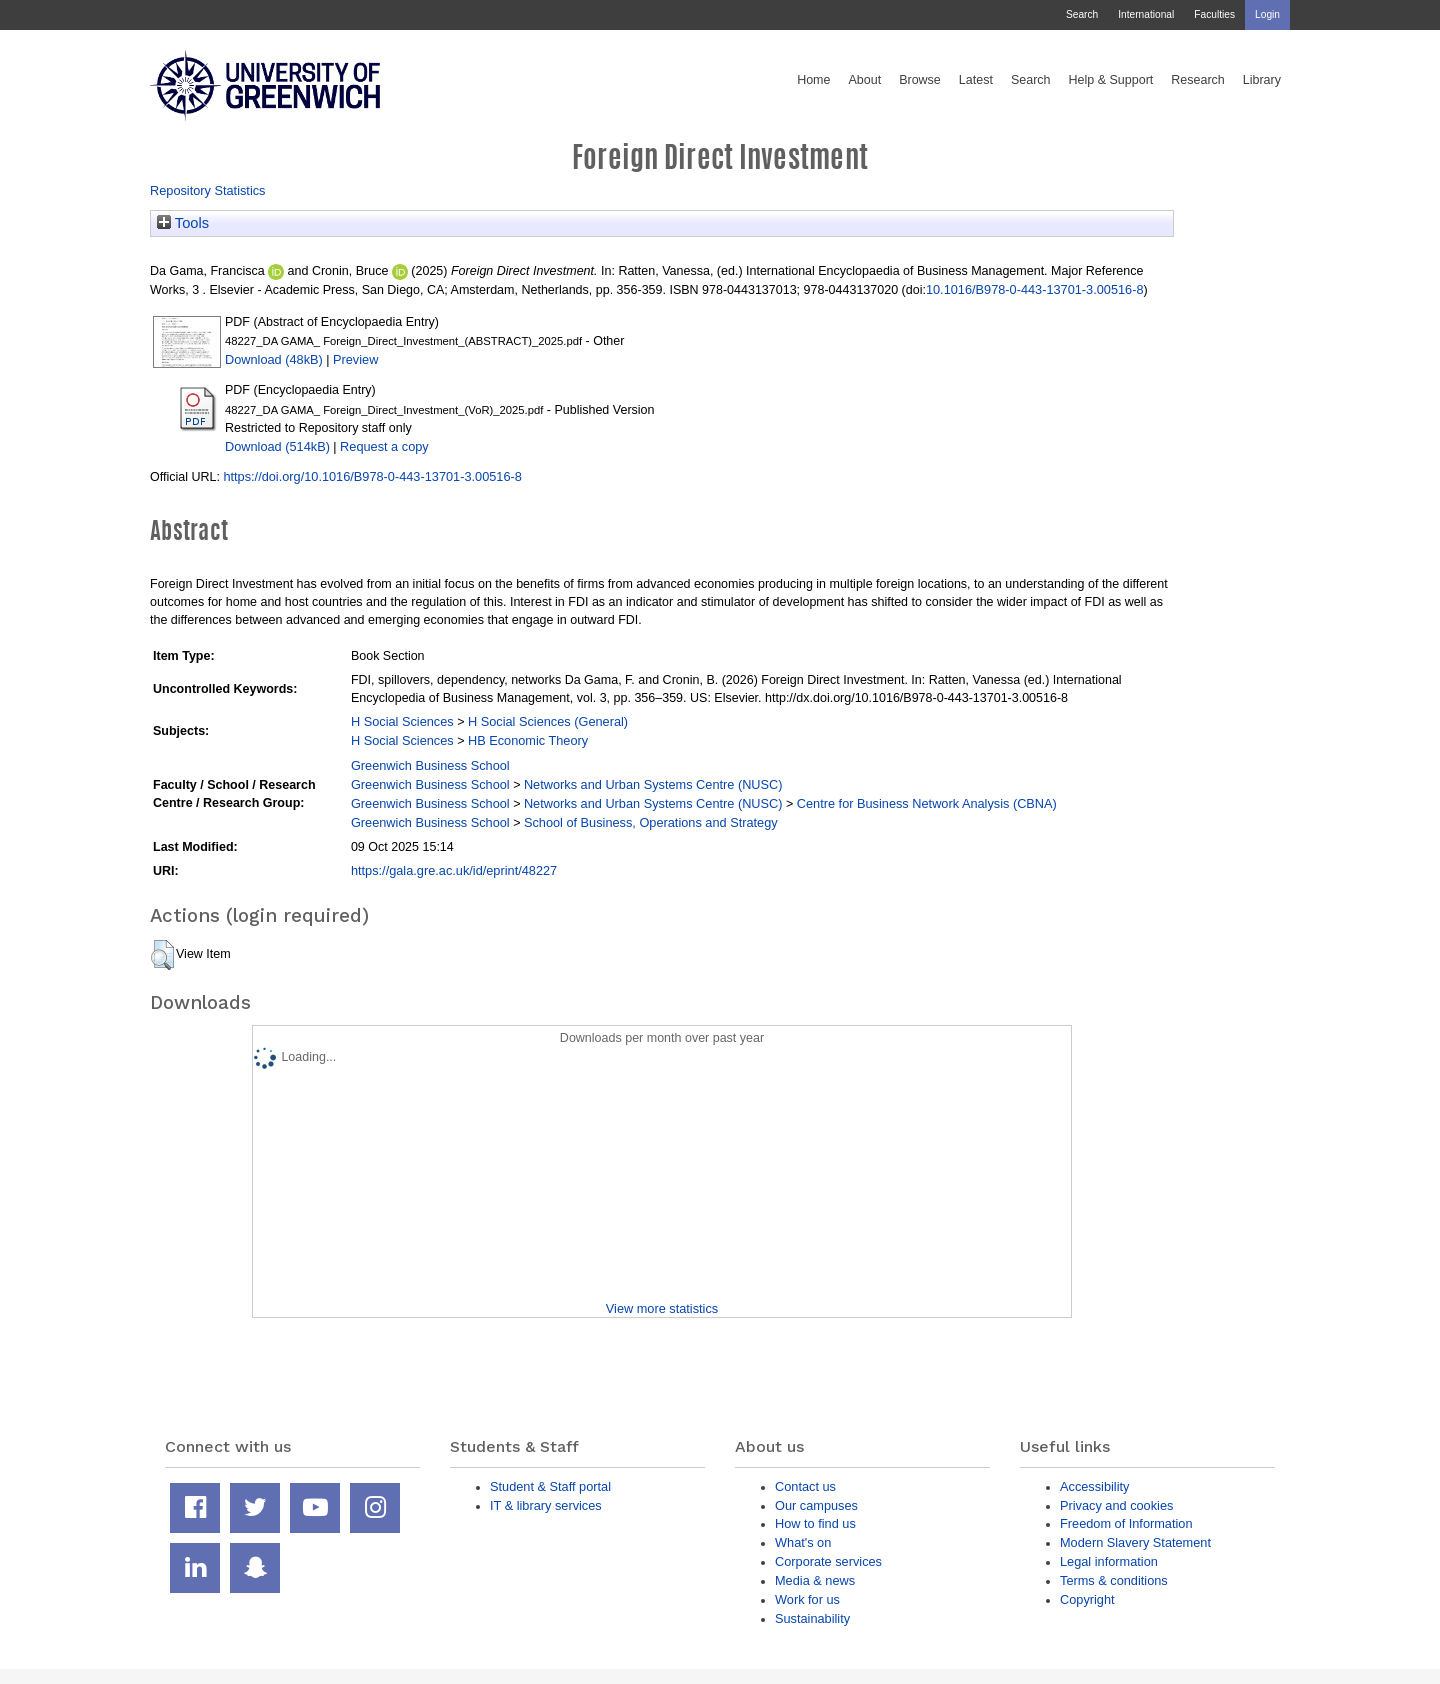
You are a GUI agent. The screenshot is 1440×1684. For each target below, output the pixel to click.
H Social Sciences (402, 721)
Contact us (805, 1486)
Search (1082, 14)
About (864, 80)
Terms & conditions (1114, 1580)
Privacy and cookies (1116, 1505)
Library (1262, 80)
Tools (183, 223)
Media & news (815, 1580)
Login (1267, 14)
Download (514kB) (277, 446)
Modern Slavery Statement (1135, 1542)
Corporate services (828, 1561)
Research (1198, 80)
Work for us (807, 1599)
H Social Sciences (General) (548, 721)
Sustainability (812, 1618)
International (1146, 14)
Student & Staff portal (550, 1486)
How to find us (815, 1523)
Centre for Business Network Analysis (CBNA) (927, 803)
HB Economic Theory (528, 740)
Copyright (1087, 1599)
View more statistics (662, 1308)
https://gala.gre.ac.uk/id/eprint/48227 (454, 870)
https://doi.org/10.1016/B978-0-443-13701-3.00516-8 (372, 476)
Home (813, 80)
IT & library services (546, 1505)
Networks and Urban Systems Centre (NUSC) (653, 784)
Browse (920, 80)
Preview (355, 359)
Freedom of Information (1126, 1523)
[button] (162, 955)
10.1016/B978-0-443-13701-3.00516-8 (1035, 289)
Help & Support (1111, 80)
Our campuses (816, 1505)
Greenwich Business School (430, 765)
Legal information (1109, 1561)
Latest (976, 80)
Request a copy (384, 446)
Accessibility (1094, 1486)
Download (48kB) (274, 359)
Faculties (1214, 14)
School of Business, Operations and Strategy (651, 822)
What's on (803, 1542)
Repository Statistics (208, 190)
